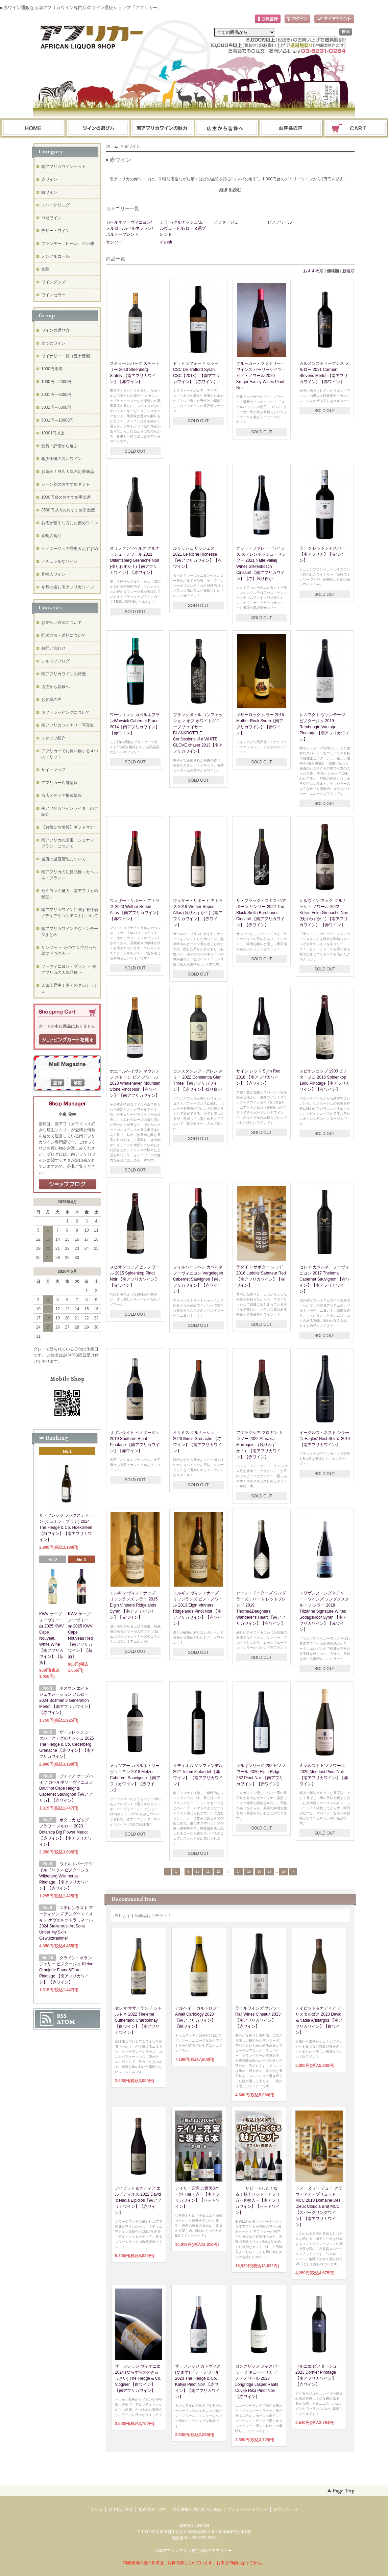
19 (284, 1871)
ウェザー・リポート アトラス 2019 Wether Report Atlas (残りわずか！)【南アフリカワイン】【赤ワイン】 (198, 912)
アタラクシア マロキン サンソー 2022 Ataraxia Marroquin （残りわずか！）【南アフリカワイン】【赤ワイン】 (259, 1444)
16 (259, 1871)
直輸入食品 (51, 535)
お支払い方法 (120, 2509)
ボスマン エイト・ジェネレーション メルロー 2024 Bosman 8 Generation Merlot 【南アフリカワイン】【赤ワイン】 (66, 1700)
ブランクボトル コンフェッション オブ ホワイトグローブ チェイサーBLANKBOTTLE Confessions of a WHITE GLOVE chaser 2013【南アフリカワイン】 (198, 733)
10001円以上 (53, 433)
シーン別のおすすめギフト (65, 484)
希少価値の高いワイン (61, 458)
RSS (62, 2016)
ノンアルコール (55, 256)
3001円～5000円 (56, 407)
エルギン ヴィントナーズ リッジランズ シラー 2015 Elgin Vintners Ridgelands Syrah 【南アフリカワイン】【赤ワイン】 (133, 1605)
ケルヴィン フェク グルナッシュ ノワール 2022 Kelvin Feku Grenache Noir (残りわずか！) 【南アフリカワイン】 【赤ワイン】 (323, 912)
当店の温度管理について (63, 859)
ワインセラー (53, 295)
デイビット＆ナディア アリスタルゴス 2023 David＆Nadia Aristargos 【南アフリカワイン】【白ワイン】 (318, 2020)
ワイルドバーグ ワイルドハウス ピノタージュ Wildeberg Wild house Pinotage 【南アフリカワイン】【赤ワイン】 (66, 1876)
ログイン (297, 19)
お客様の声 (51, 699)
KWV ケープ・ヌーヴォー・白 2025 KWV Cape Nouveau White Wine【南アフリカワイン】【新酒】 (52, 1638)
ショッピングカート (356, 128)
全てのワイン (53, 343)
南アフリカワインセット (63, 166)
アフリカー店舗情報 (59, 782)
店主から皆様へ (55, 686)
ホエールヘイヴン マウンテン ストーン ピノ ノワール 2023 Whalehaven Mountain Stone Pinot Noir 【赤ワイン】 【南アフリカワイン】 (135, 1083)
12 (218, 1871)
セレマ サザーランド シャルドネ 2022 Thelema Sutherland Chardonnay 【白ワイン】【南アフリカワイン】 (138, 2020)
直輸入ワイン (53, 574)
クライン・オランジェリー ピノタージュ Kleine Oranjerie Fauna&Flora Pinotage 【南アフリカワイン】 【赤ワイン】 (66, 1970)
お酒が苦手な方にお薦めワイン (69, 523)
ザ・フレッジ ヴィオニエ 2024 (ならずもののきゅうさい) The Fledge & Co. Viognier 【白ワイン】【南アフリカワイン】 (138, 2378)
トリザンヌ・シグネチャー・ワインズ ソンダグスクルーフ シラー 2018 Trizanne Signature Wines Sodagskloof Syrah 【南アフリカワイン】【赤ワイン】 (324, 1611)
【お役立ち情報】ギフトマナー (69, 827)
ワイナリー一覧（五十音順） (67, 356)
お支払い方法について (61, 622)
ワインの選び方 (97, 128)
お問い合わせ (291, 128)
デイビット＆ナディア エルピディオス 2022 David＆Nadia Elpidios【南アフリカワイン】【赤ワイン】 (138, 2200)
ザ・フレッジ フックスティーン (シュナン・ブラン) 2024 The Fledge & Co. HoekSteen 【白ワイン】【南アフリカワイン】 (66, 1527)
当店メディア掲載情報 (61, 795)
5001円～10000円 (57, 420)
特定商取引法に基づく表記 (197, 2509)
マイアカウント (334, 19)
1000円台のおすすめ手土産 (66, 497)
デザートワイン (55, 230)
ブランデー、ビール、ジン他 (67, 243)
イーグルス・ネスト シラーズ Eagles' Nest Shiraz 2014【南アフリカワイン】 (324, 1438)
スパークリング (55, 205)
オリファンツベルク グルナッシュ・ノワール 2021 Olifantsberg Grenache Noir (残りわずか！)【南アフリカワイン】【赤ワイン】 (135, 560)
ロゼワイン (51, 218)
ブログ (227, 128)
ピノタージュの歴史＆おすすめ (69, 548)
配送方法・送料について (63, 635)
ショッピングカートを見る (68, 1039)
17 (269, 1871)
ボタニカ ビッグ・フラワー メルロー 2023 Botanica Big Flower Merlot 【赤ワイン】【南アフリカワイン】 (66, 1832)
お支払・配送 (162, 128)
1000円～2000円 (56, 381)
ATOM (66, 2022)
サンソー (114, 242)
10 (197, 1871)
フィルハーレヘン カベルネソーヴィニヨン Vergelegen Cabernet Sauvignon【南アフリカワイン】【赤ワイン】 (198, 1279)
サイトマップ (53, 769)
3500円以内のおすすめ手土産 (68, 510)
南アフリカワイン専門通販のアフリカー (195, 2550)
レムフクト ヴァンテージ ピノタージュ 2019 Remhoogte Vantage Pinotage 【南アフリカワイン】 (324, 726)
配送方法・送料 (153, 2509)
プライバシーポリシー (247, 2509)
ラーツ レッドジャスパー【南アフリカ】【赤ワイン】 (322, 554)
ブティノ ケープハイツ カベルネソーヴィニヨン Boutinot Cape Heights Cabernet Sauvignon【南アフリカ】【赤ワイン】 (66, 1788)
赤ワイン (49, 179)
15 (249, 1871)
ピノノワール (280, 222)
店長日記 (68, 1184)
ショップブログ (55, 661)
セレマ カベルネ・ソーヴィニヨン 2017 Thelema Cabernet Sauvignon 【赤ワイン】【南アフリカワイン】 (324, 1279)
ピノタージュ (226, 222)
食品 (45, 269)
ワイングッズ (53, 282)
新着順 (348, 271)
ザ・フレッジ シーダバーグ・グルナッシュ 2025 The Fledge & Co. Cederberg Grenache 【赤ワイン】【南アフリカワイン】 (67, 1744)
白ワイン (49, 192)
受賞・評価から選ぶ (59, 446)
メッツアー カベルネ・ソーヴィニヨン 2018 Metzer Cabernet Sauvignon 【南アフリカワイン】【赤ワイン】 (135, 1777)
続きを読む (230, 189)
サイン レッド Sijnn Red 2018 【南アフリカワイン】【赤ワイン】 (258, 1077)
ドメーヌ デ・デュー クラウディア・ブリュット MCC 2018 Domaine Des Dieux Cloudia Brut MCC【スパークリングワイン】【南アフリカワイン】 (318, 2206)
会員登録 (267, 19)
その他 (166, 242)
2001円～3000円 (56, 394)
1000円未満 (52, 369)
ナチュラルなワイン (59, 561)
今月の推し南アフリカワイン (67, 587)
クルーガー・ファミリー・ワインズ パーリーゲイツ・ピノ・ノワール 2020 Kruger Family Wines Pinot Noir (261, 375)
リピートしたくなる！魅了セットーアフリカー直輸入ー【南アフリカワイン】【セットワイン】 (257, 2200)
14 (239, 1871)
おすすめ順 (313, 271)
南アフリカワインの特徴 (63, 674)
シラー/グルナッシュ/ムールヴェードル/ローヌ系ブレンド (183, 228)
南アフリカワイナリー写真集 (67, 725)
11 (208, 1871)
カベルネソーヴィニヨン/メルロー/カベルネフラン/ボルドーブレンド (129, 228)
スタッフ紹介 (53, 738)
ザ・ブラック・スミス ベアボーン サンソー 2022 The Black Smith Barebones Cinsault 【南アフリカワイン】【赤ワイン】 (261, 912)
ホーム (33, 128)
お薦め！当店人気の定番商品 (67, 471)
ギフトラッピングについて (65, 712)
